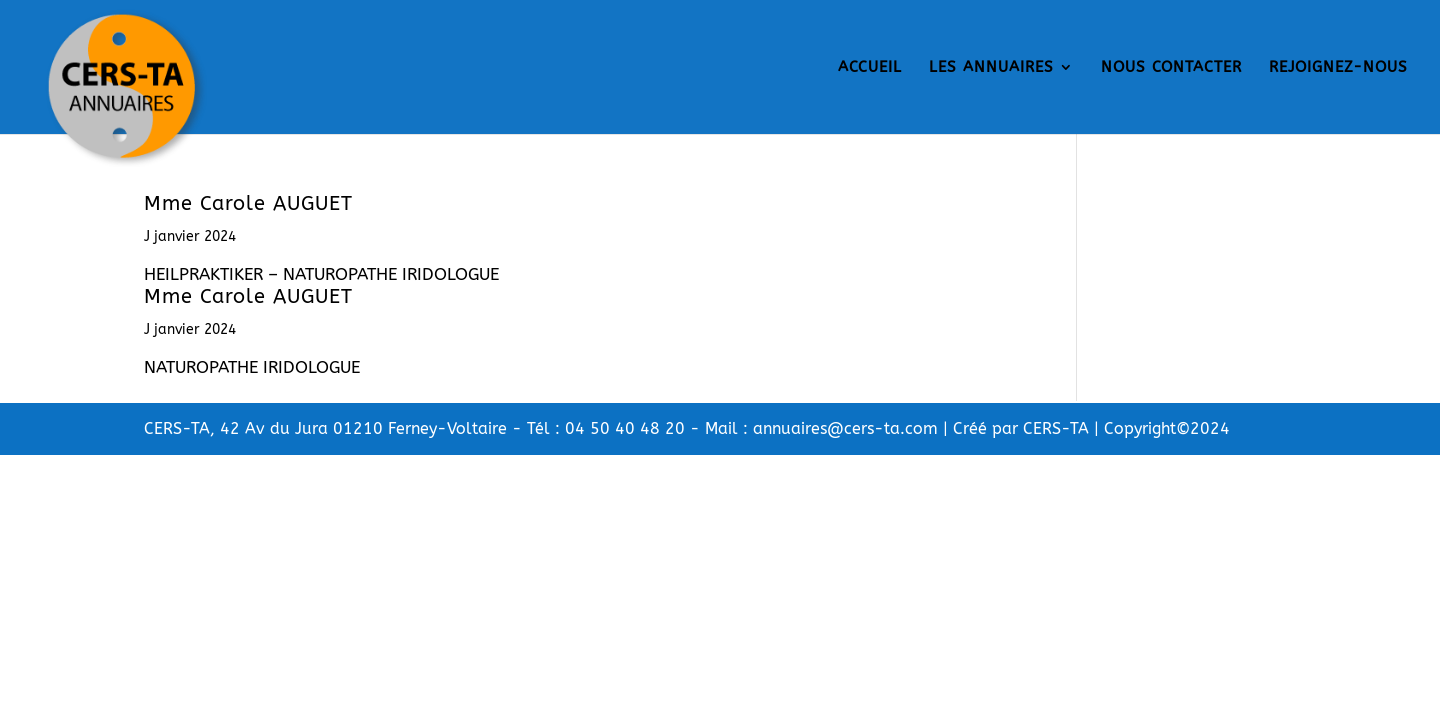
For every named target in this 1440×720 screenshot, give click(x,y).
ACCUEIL (870, 68)
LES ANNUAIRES (991, 68)
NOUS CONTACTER (1171, 68)
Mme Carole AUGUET (248, 203)
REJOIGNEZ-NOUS (1338, 68)
